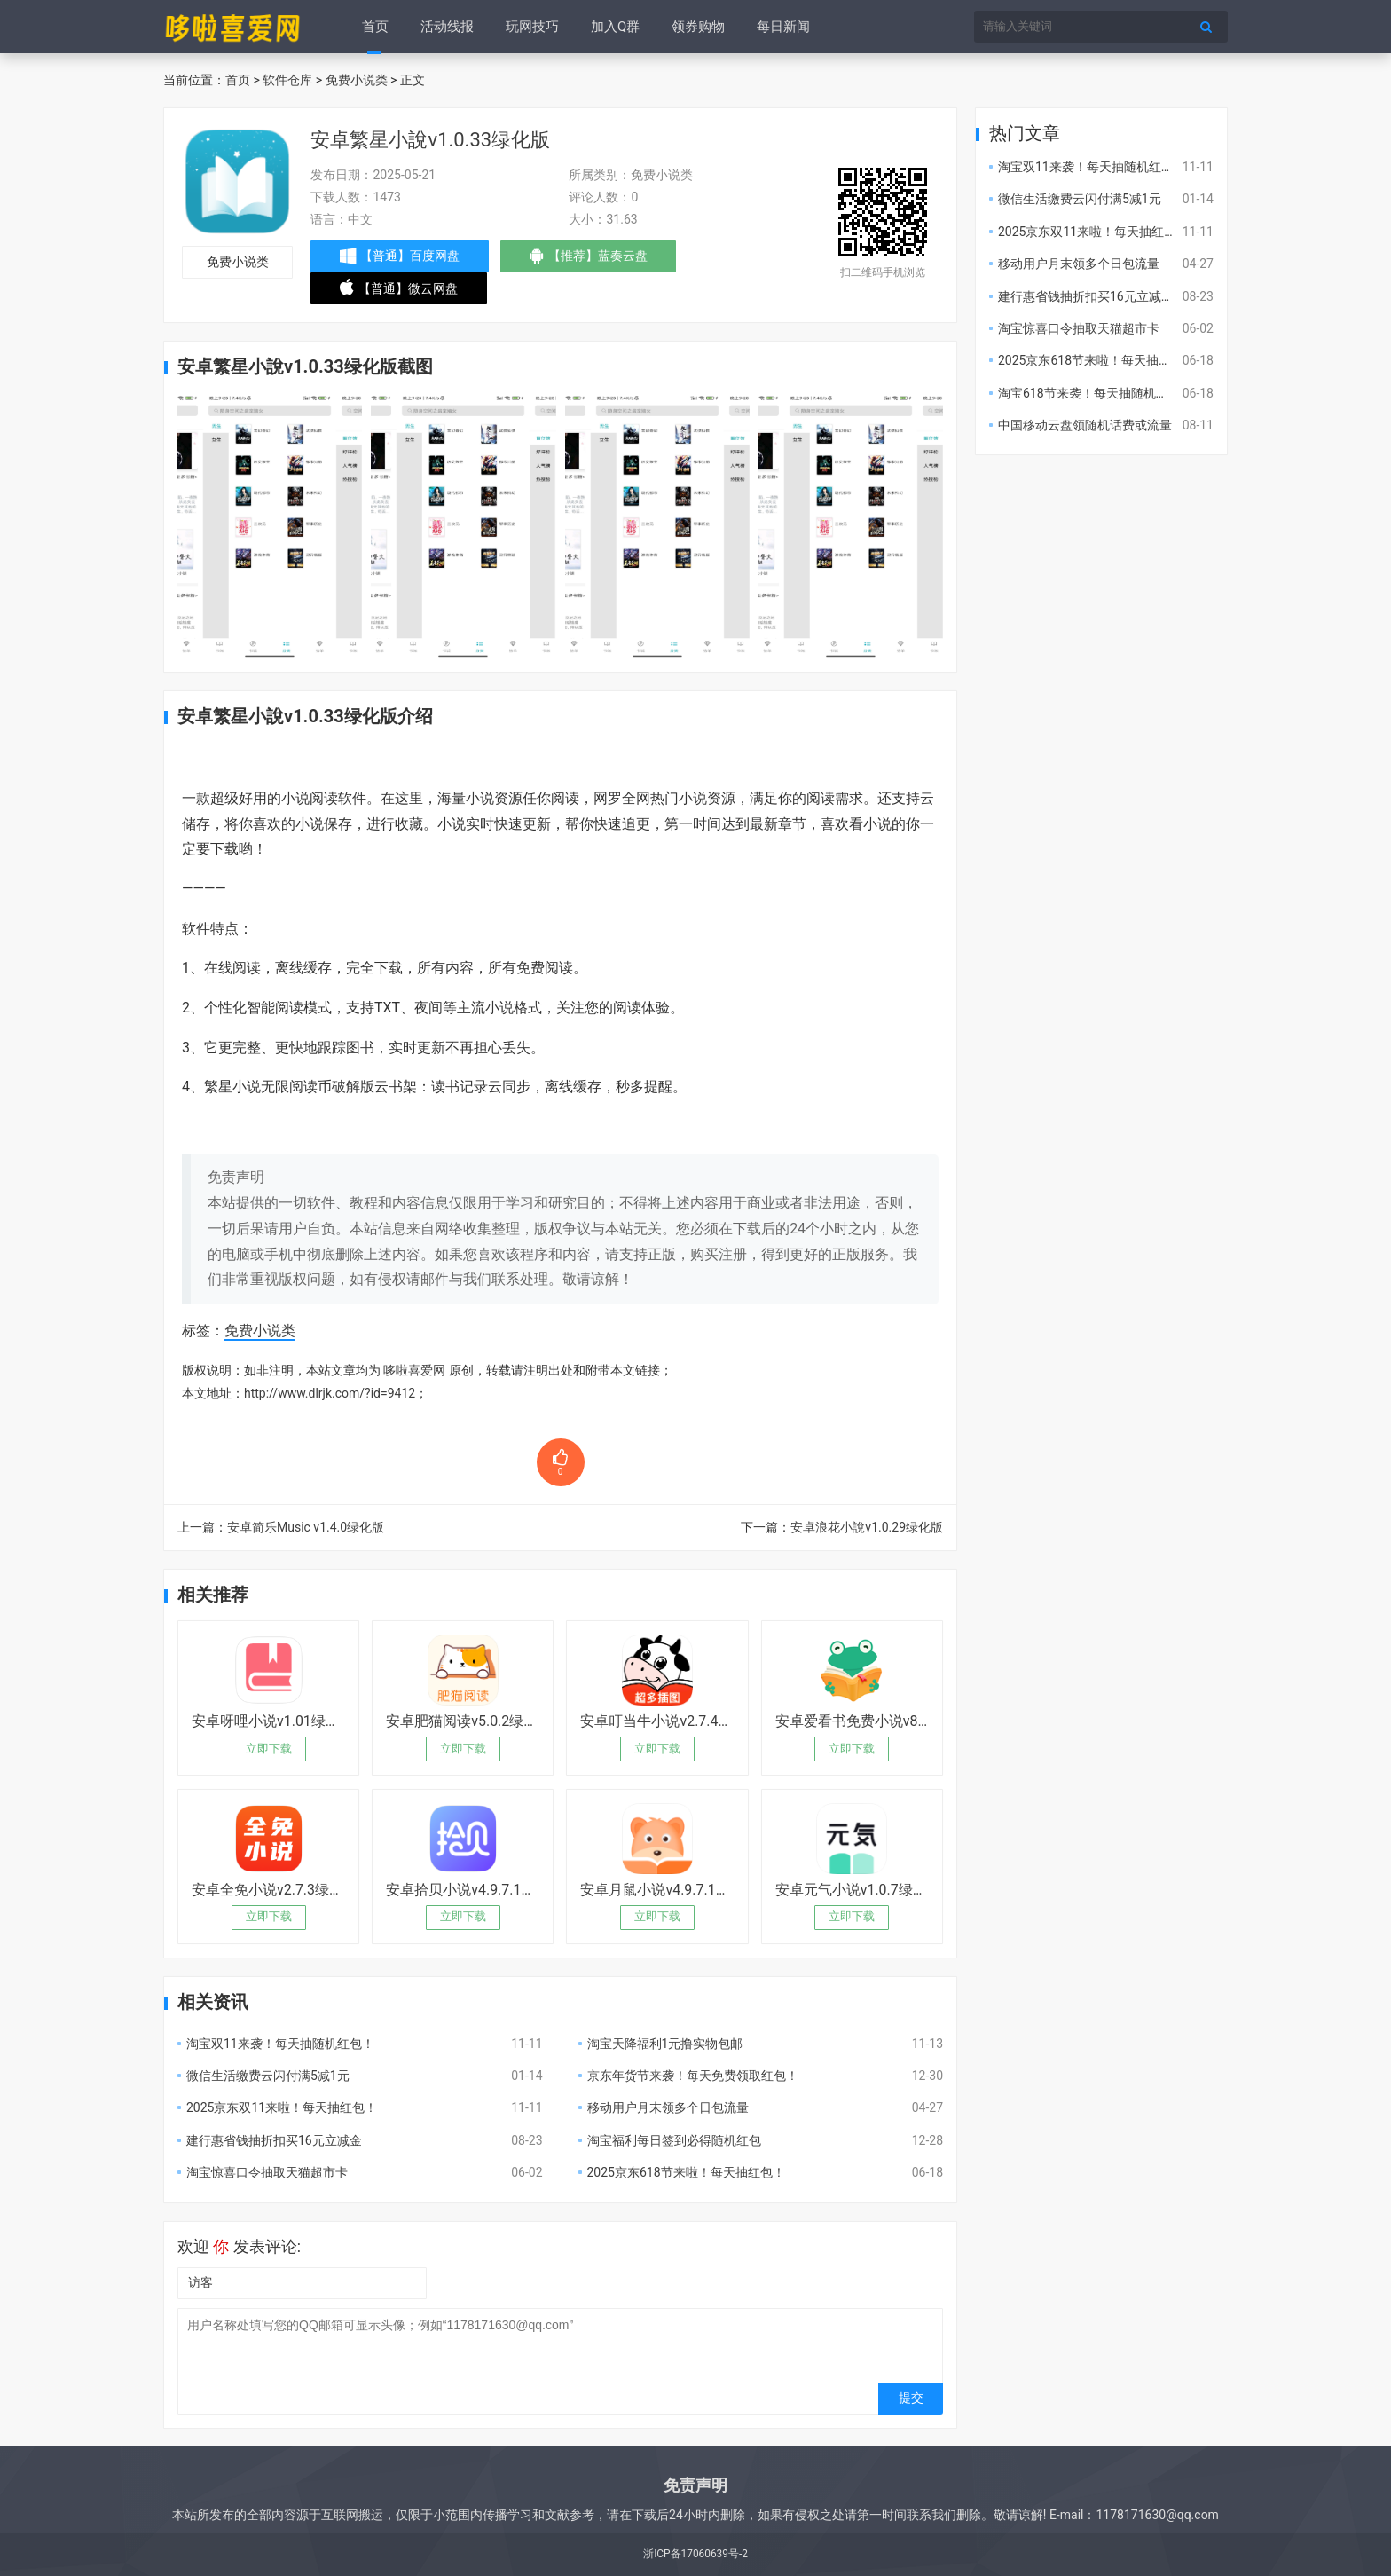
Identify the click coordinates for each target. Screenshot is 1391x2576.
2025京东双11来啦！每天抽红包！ (281, 2107)
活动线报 (447, 27)
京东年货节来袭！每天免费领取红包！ (692, 2075)
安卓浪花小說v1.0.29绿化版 (866, 1527)
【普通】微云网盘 (398, 292)
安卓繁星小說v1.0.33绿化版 (430, 140)
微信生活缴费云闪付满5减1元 (268, 2075)
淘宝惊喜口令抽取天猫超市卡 (267, 2172)
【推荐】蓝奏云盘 (589, 260)
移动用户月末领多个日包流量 (668, 2107)
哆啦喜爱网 (414, 1370)
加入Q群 (615, 27)
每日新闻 (783, 27)
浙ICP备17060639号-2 (695, 2554)
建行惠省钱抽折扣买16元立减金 (274, 2140)
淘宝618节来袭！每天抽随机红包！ (1095, 393)
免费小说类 (357, 80)
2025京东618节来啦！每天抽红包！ (686, 2172)
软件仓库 (287, 80)
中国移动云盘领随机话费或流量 (1085, 425)
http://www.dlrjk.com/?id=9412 (329, 1393)
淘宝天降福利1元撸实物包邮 (665, 2043)
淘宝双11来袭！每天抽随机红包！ (280, 2043)
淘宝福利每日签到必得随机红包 (674, 2140)
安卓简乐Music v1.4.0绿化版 (305, 1527)
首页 (375, 27)
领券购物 (698, 27)
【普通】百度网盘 (400, 256)
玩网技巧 (532, 27)
